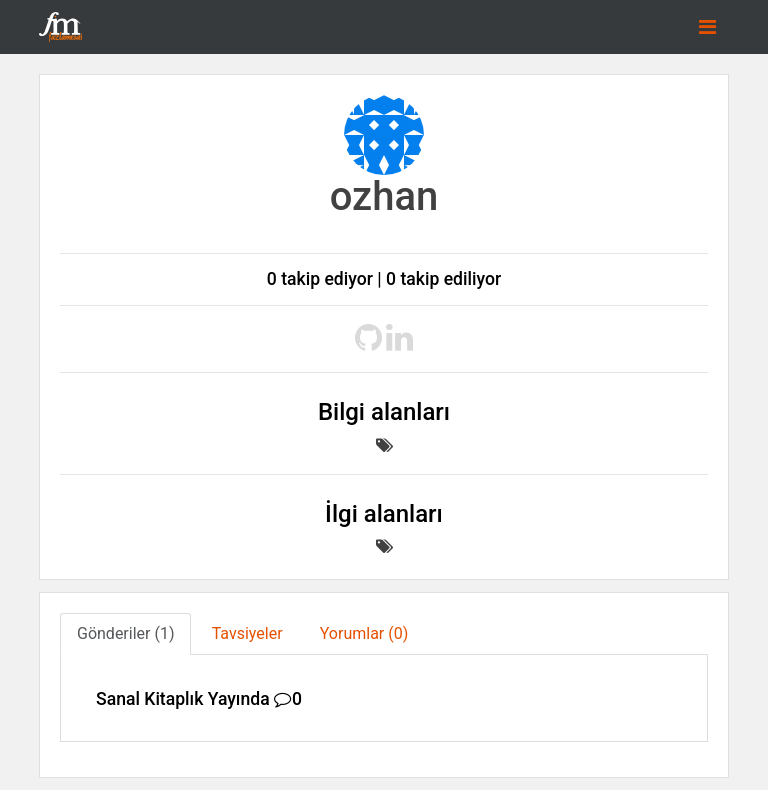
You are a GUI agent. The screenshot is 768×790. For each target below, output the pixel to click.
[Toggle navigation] (707, 27)
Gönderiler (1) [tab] (125, 633)
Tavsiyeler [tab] (247, 633)
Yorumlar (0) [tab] (364, 633)
